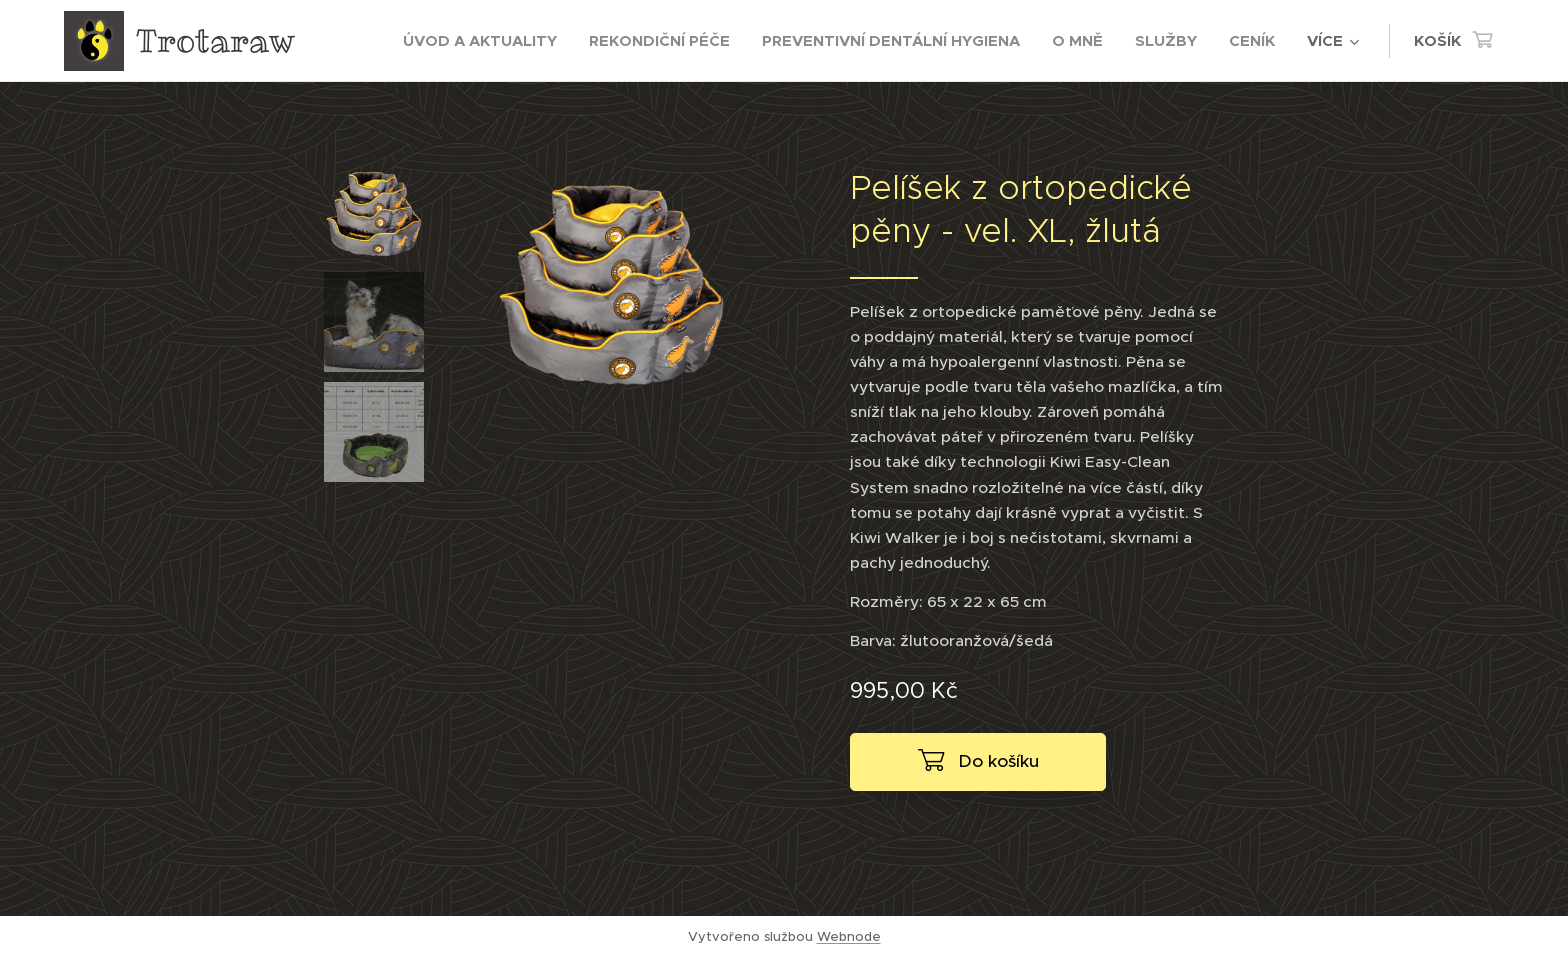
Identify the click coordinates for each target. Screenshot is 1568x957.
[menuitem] (485, 41)
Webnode (849, 936)
